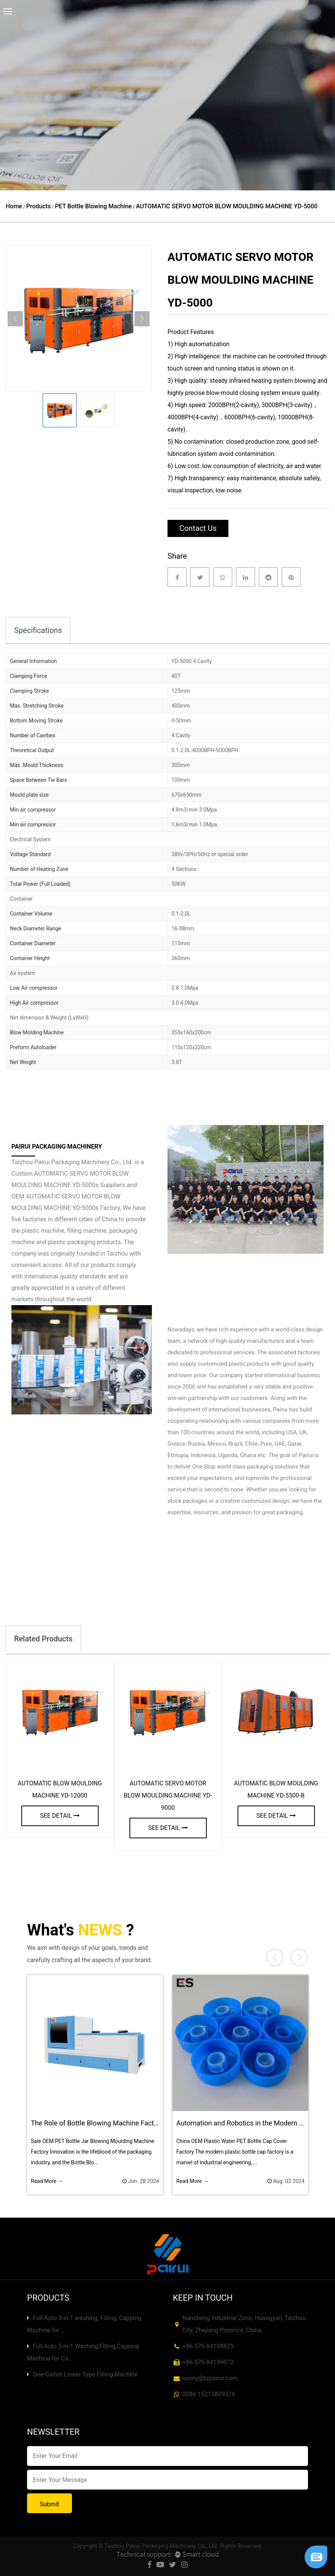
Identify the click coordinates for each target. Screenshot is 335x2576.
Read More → (47, 2181)
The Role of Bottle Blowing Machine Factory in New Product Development (142, 2123)
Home (14, 206)
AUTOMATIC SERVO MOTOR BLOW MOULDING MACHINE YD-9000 (168, 1795)
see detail (60, 1815)
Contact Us (198, 528)
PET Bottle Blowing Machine (93, 206)
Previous (15, 318)
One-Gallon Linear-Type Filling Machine (82, 2374)
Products (38, 206)
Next (142, 318)
